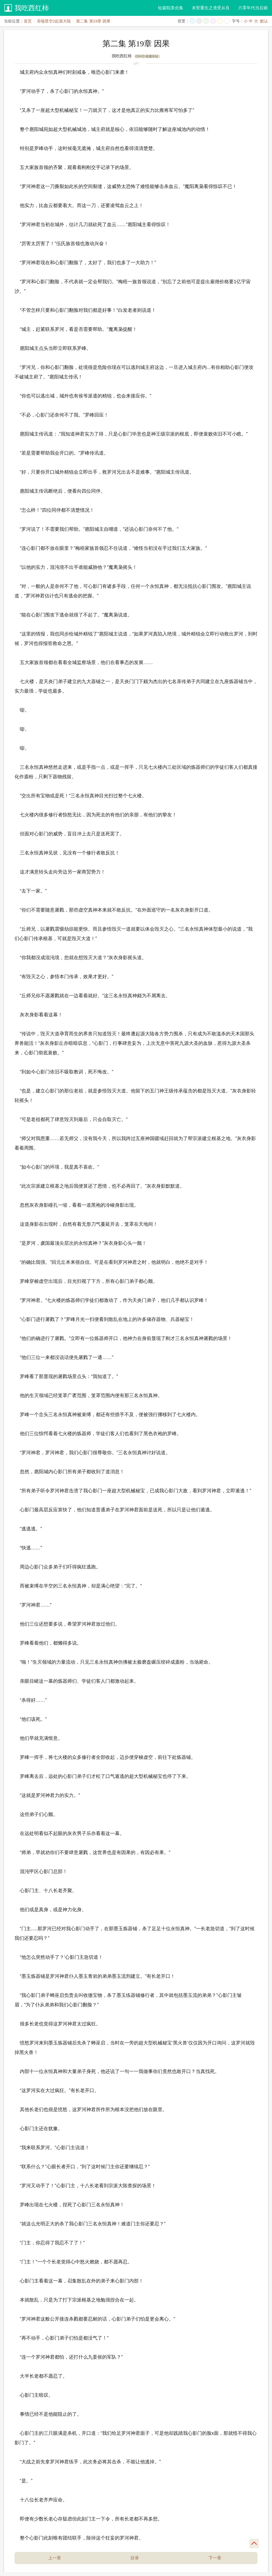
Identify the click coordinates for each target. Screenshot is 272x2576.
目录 (134, 2558)
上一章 (54, 2558)
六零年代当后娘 (253, 8)
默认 (264, 21)
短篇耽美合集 (170, 8)
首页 (28, 21)
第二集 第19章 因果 (93, 21)
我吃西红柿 (32, 8)
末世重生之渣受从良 (211, 8)
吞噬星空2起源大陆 (54, 21)
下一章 (215, 2558)
